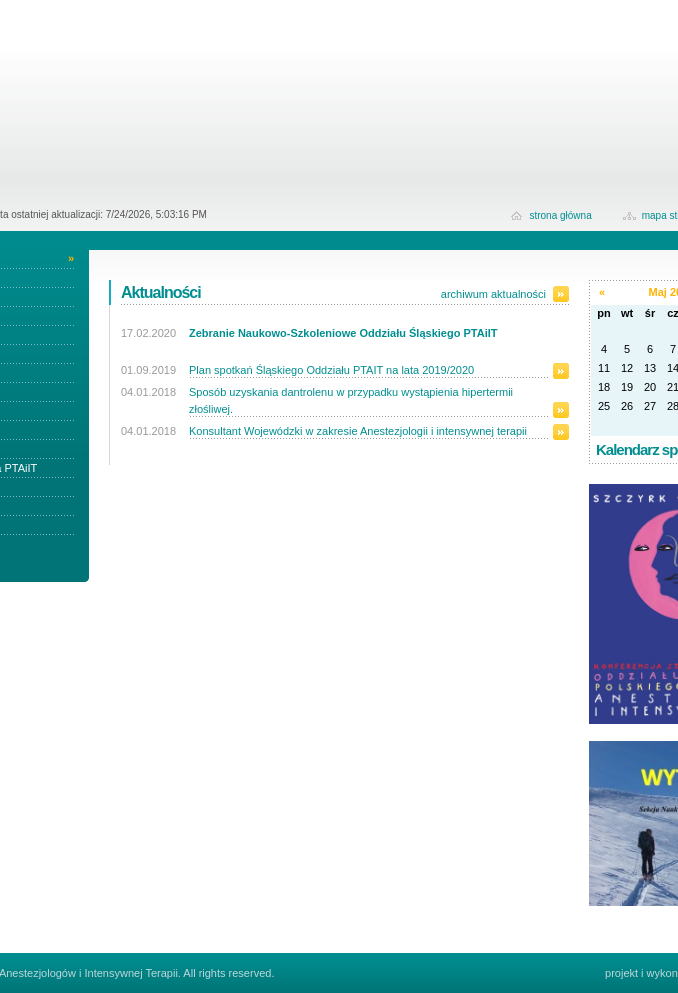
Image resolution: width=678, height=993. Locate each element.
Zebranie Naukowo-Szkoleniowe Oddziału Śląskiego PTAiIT (343, 333)
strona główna (560, 215)
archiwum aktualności (493, 294)
